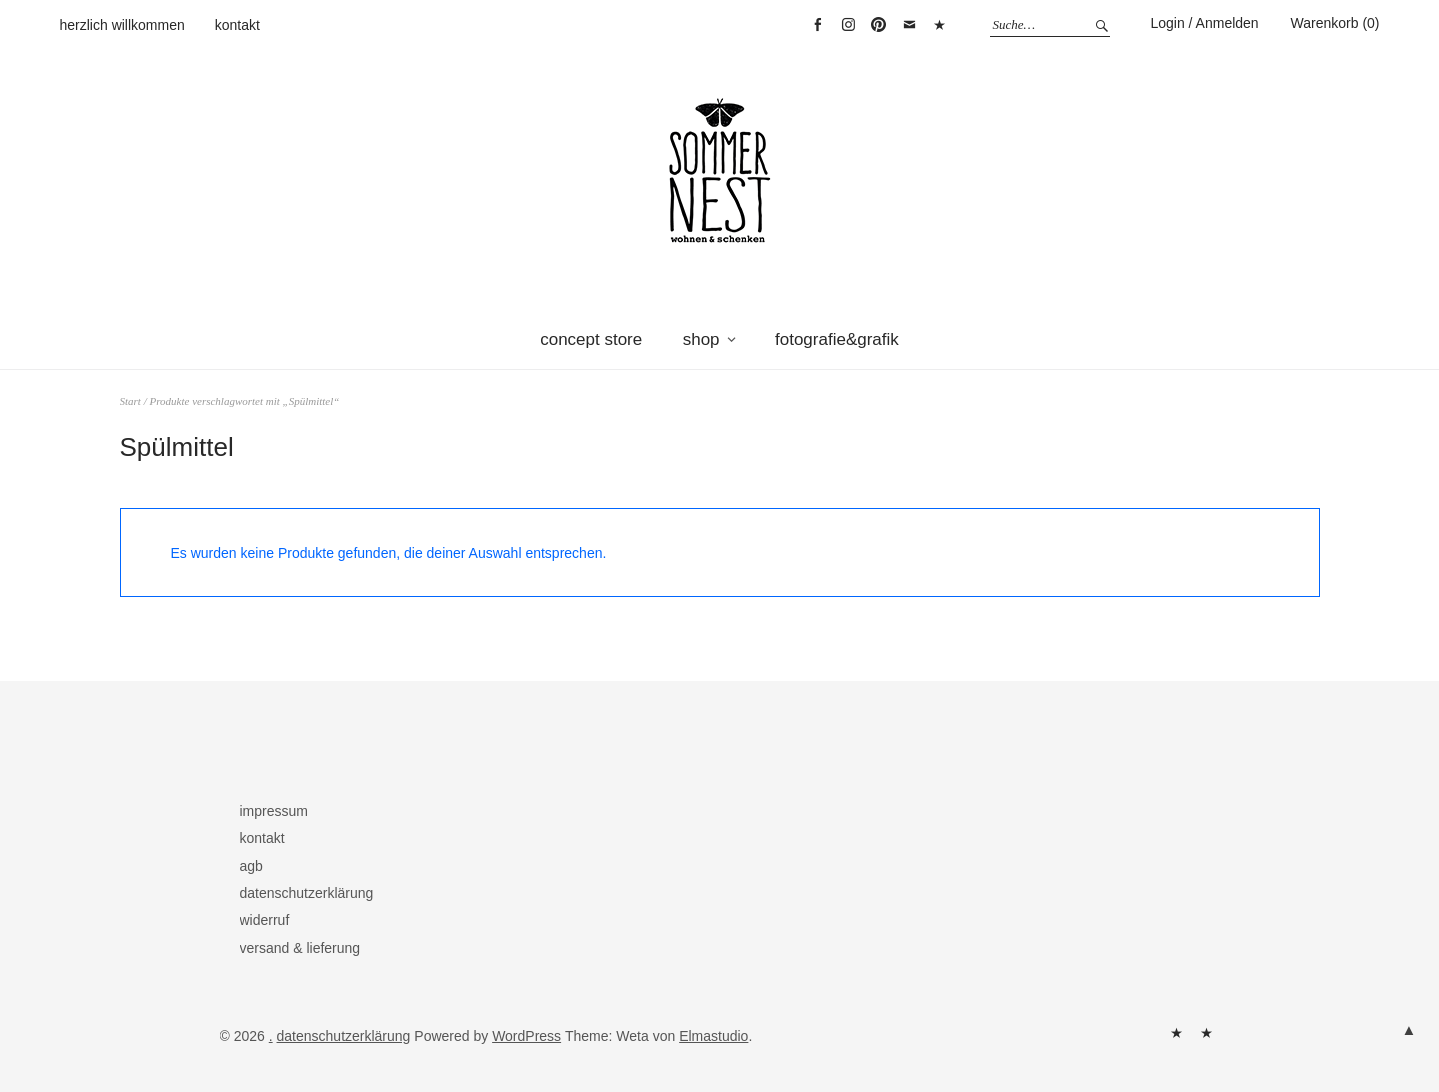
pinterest (879, 25)
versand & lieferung (300, 948)
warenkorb (939, 25)
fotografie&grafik (837, 339)
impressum (274, 811)
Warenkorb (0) (1335, 23)
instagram (848, 25)
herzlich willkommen (122, 25)
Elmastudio (713, 1036)
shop (701, 339)
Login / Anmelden (1204, 23)
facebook (818, 25)
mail (909, 25)
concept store (591, 339)
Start (130, 401)
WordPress (526, 1036)
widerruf (265, 920)
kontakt (237, 25)
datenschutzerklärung (307, 893)
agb (251, 866)
